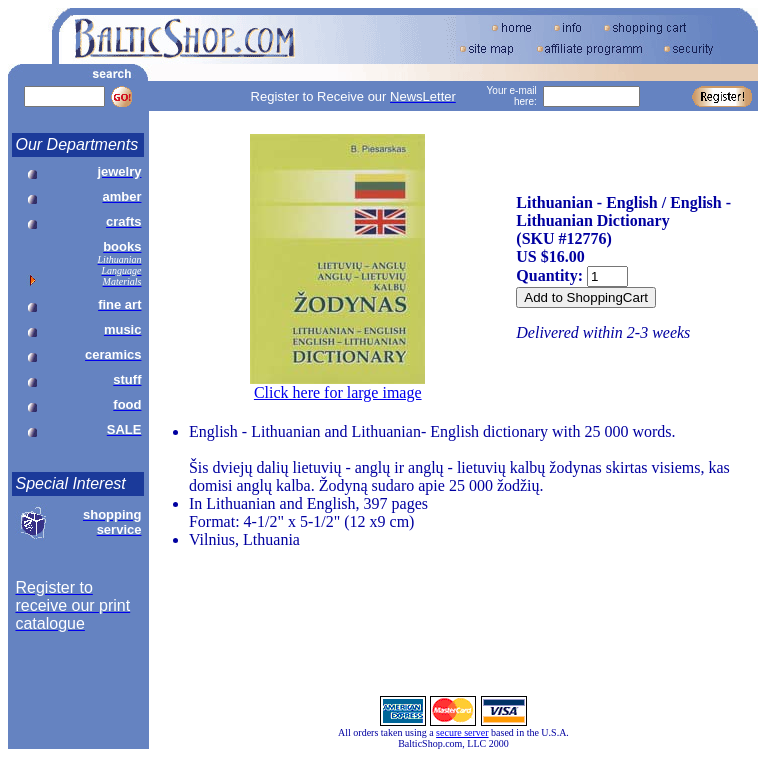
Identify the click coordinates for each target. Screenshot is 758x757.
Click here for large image (338, 392)
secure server (462, 732)
